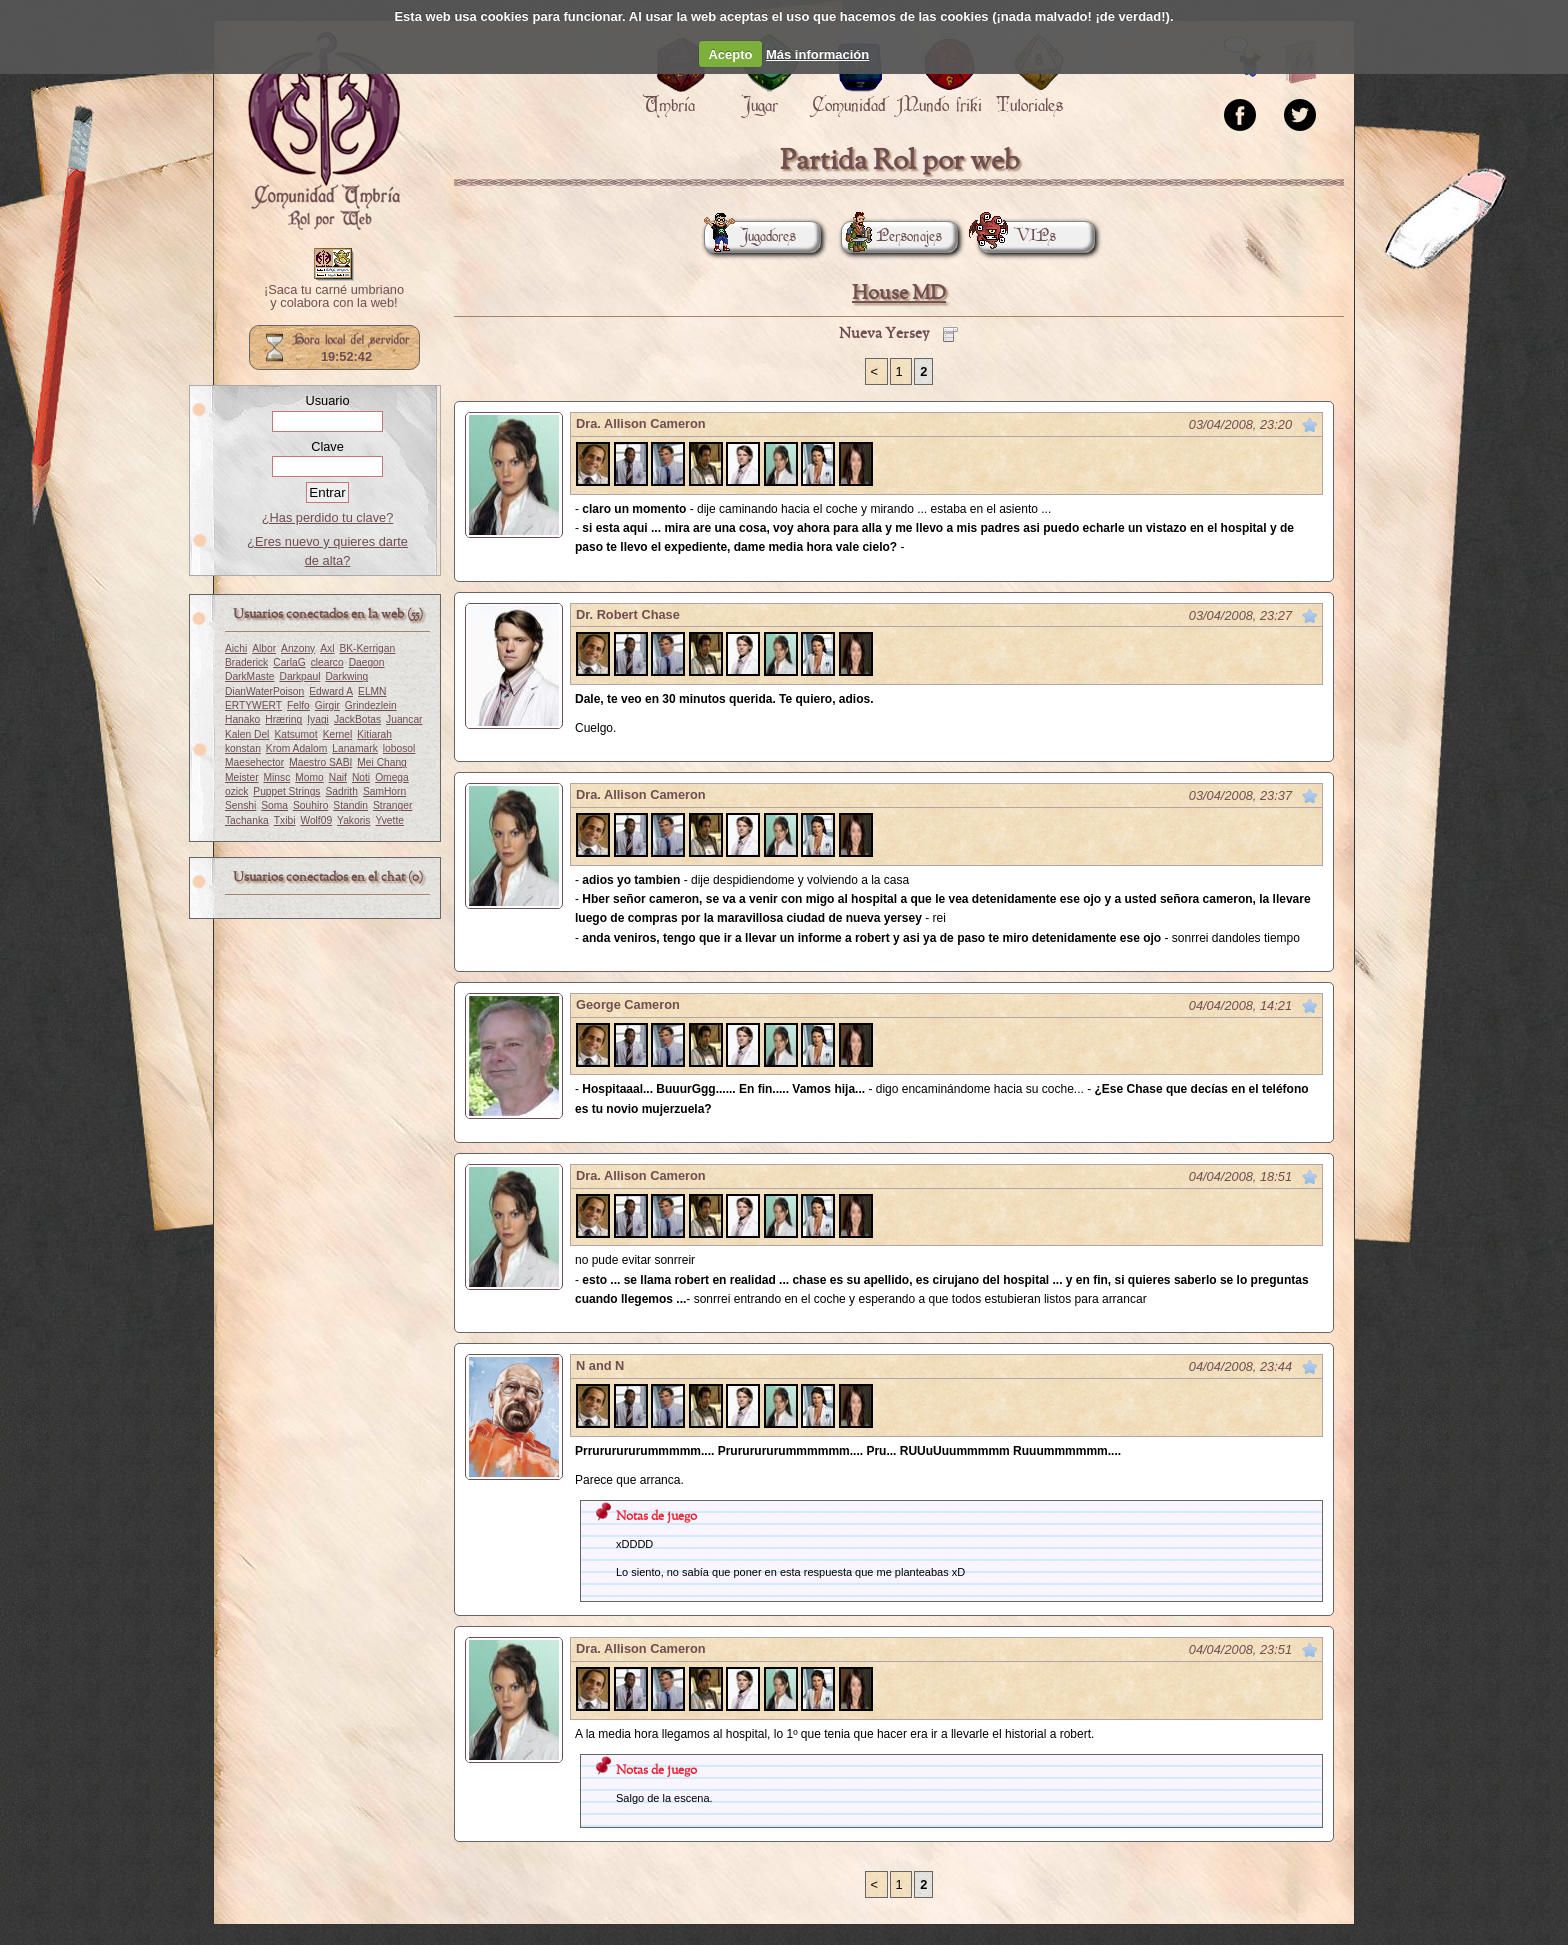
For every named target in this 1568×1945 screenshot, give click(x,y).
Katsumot (295, 734)
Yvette (389, 820)
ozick (236, 791)
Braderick (246, 662)
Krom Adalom (296, 748)
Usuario (327, 400)
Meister (242, 777)
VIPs (1017, 236)
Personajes (891, 236)
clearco (327, 662)
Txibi (285, 820)
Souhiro (310, 805)
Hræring (283, 719)
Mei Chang (382, 762)
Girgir (327, 705)
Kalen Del (247, 734)
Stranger (392, 805)
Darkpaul (299, 676)
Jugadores (750, 236)
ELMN (372, 691)
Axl (327, 648)
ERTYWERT (253, 705)
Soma (274, 805)
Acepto (730, 54)
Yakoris (353, 820)
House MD (899, 293)
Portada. (324, 131)
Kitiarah (374, 734)
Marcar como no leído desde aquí (1310, 425)
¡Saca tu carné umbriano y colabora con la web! (334, 297)
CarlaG (289, 662)
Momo (309, 777)
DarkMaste (249, 676)
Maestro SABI (320, 762)
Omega (392, 777)
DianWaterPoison (264, 691)
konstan (243, 748)
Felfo (298, 705)
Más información (817, 54)
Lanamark (355, 748)
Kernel (338, 734)
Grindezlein (371, 705)
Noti (361, 777)
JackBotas (357, 719)
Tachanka (247, 820)
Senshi (240, 805)
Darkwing (346, 676)
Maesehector (254, 762)
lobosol (399, 748)
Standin (350, 805)
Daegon (367, 662)
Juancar (404, 719)
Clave (327, 446)
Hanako (242, 719)
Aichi (236, 648)
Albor (264, 648)
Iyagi (318, 719)
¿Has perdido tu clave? (328, 517)
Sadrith (341, 791)
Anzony (298, 648)
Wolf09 (316, 820)
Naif (338, 777)
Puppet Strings (286, 791)
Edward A (331, 691)
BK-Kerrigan (367, 648)
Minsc (277, 777)
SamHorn (384, 791)
